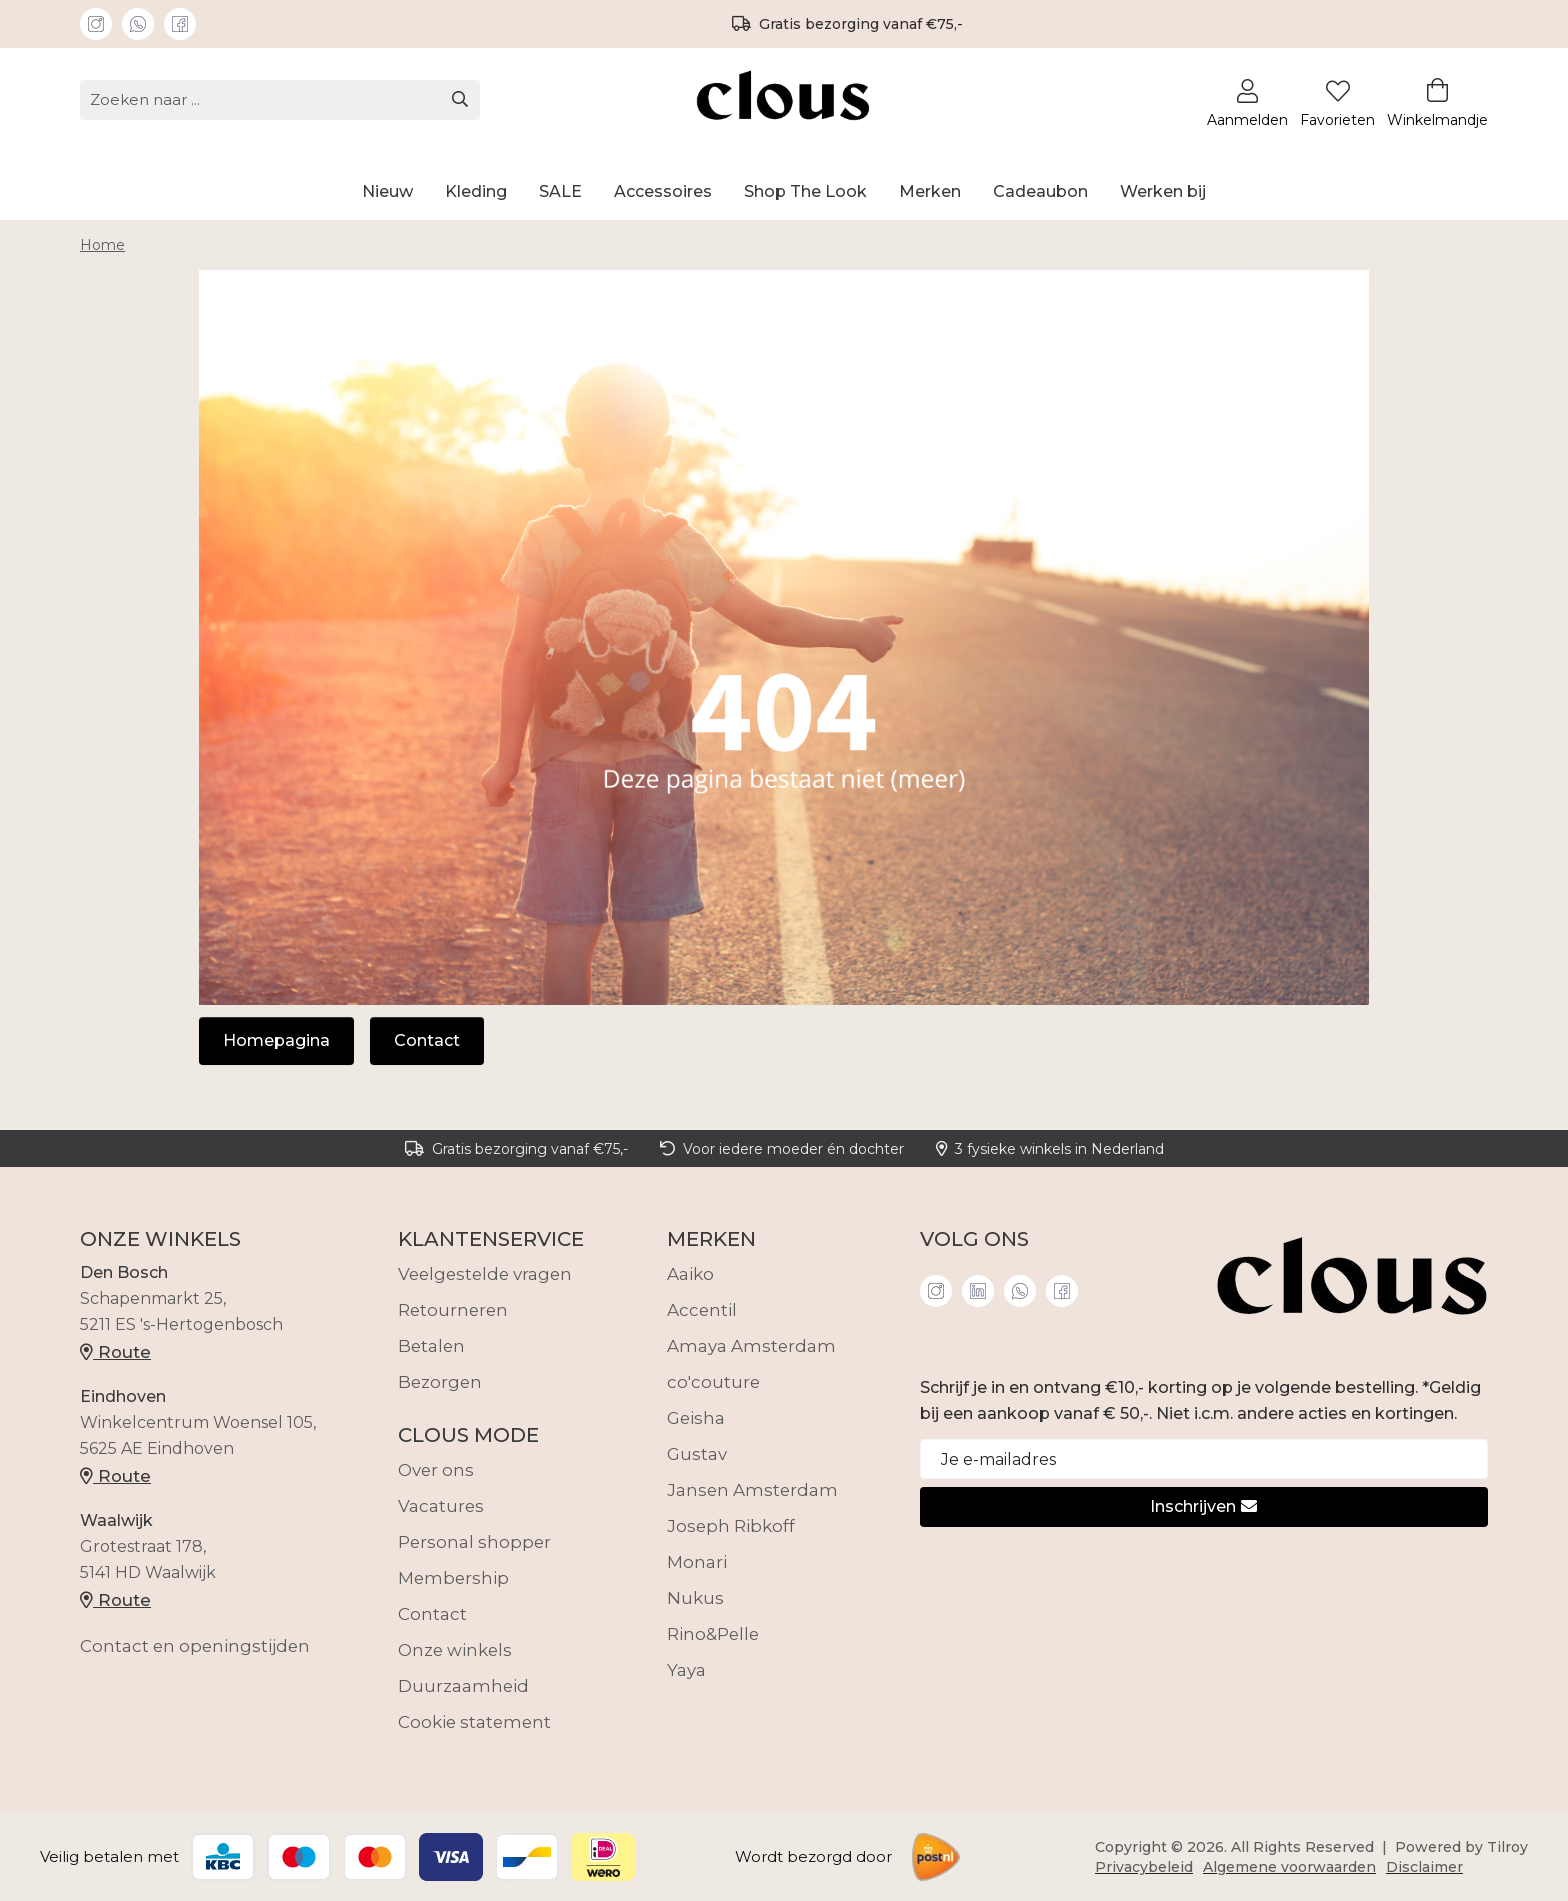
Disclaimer (1424, 1867)
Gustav (697, 1454)
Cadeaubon (1040, 191)
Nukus (695, 1598)
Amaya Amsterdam (751, 1346)
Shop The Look (805, 191)
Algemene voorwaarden (1289, 1867)
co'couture (713, 1382)
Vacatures (441, 1506)
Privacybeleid (1144, 1867)
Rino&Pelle (713, 1634)
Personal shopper (474, 1542)
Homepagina (276, 1040)
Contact (427, 1040)
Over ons (436, 1470)
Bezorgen (440, 1382)
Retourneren (453, 1310)
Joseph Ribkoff (731, 1526)
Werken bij (1163, 191)
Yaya (686, 1670)
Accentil (702, 1310)
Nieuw (387, 191)
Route (115, 1352)
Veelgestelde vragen (485, 1274)
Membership (453, 1578)
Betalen (431, 1346)
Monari (697, 1562)
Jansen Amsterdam (752, 1490)
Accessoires (663, 191)
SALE (560, 191)
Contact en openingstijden (195, 1646)
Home (102, 245)
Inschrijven (1203, 1506)
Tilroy (1507, 1847)
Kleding (476, 191)
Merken (930, 191)
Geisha (696, 1418)
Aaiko (690, 1274)
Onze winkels (455, 1650)
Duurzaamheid (463, 1686)
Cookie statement (474, 1722)
